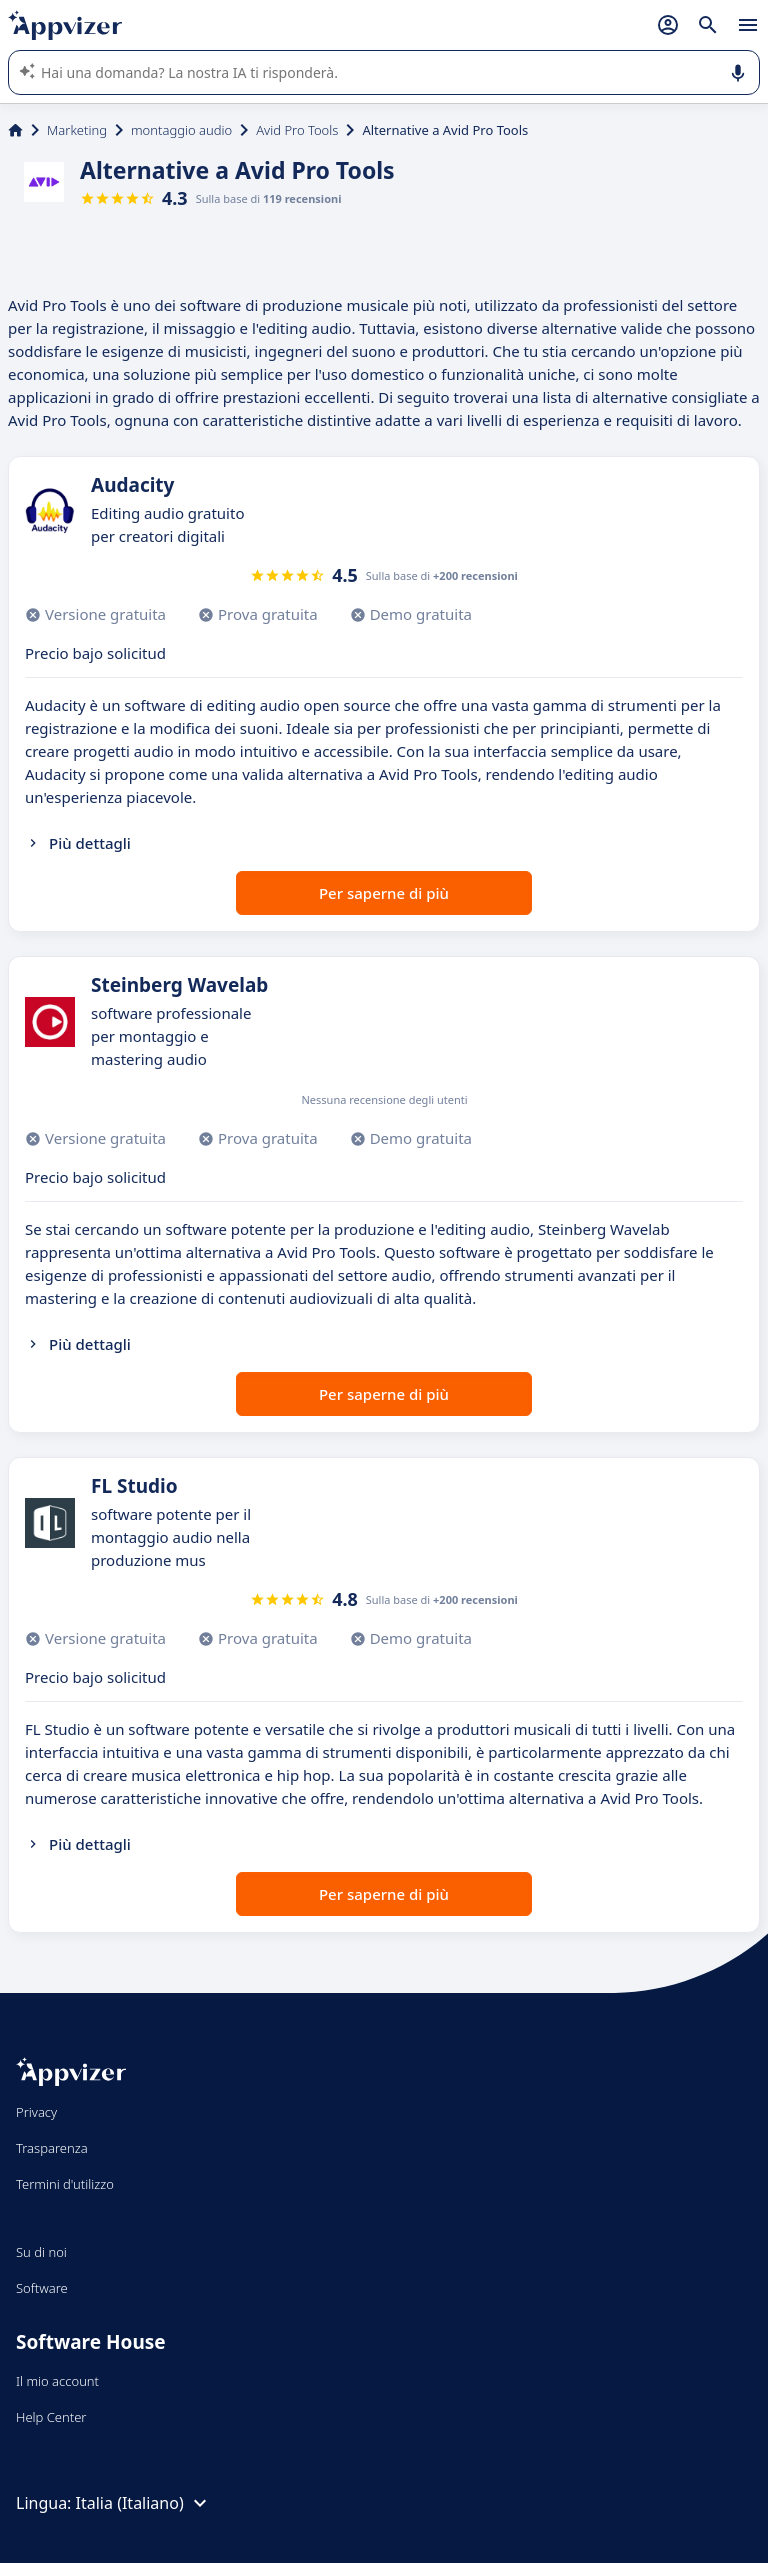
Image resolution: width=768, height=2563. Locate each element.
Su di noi (41, 2252)
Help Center (51, 2417)
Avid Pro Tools (297, 130)
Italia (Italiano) (144, 2503)
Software (42, 2288)
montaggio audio (181, 130)
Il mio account (57, 2381)
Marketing (77, 130)
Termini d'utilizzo (65, 2184)
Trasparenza (52, 2148)
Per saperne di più (384, 893)
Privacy (36, 2112)
